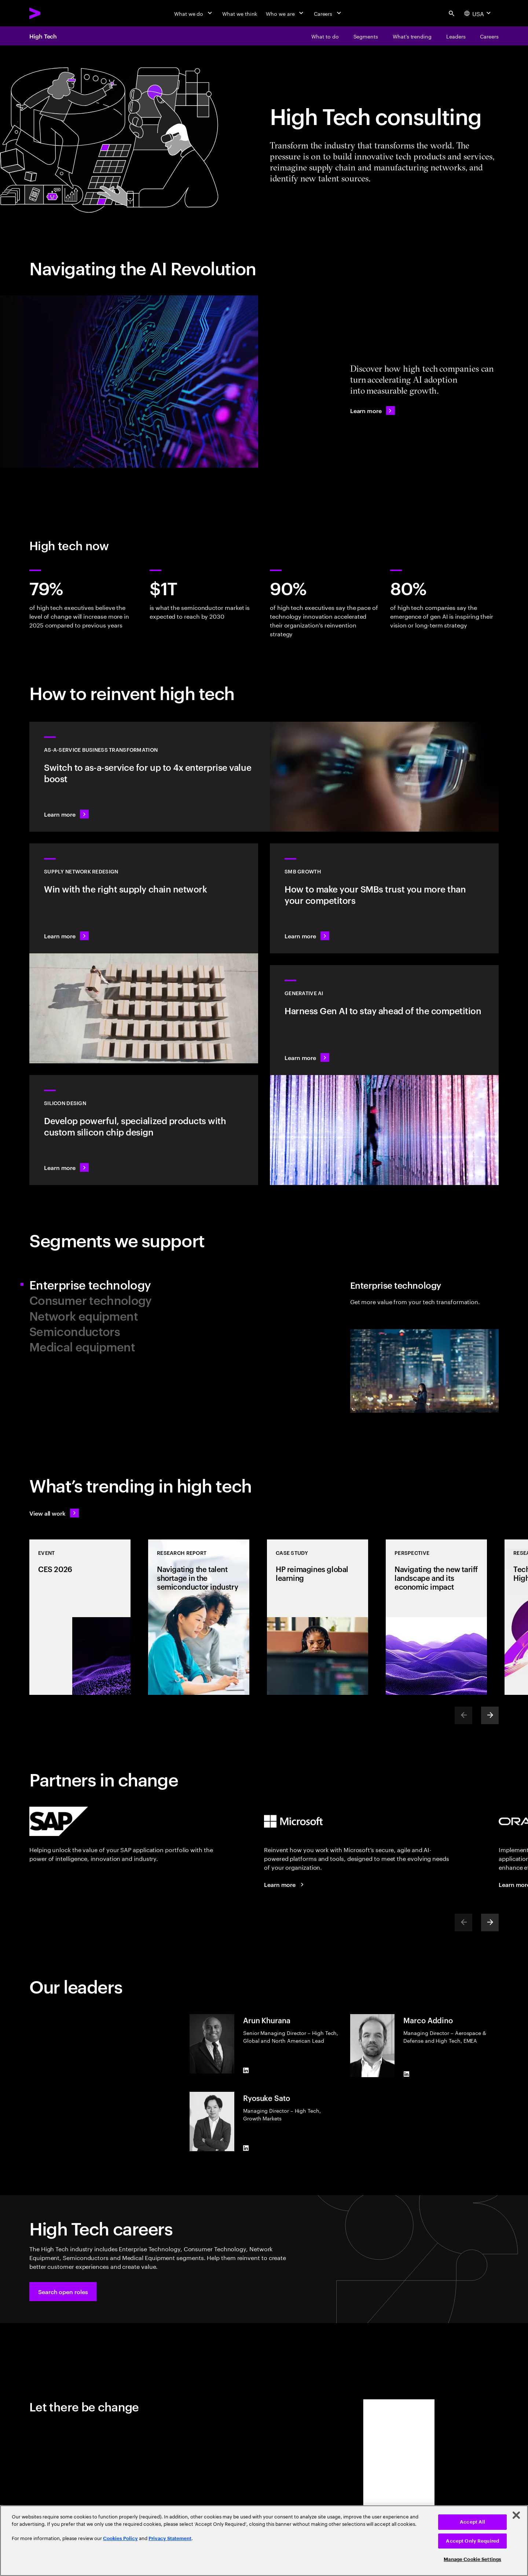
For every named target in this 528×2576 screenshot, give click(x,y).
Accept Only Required (472, 2541)
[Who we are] (285, 13)
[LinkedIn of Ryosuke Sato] (246, 2148)
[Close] (516, 2515)
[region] (264, 2540)
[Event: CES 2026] (80, 1617)
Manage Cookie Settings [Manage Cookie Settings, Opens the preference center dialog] (472, 2559)
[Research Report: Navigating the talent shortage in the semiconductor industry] (198, 1617)
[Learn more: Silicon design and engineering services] (143, 1130)
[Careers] (328, 13)
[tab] (143, 1284)
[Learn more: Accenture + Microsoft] (285, 1884)
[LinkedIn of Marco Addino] (406, 2074)
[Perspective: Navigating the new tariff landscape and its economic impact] (436, 1617)
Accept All (472, 2522)
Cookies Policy (120, 2538)
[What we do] (193, 13)
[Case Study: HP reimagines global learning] (317, 1617)
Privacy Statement (169, 2538)
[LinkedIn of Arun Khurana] (246, 2070)
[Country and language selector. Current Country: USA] (478, 13)
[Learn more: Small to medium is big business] (384, 898)
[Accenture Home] (51, 13)
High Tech (43, 36)
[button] (63, 2291)
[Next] (490, 1715)
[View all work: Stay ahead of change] (54, 1513)
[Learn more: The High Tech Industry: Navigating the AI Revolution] (372, 410)
